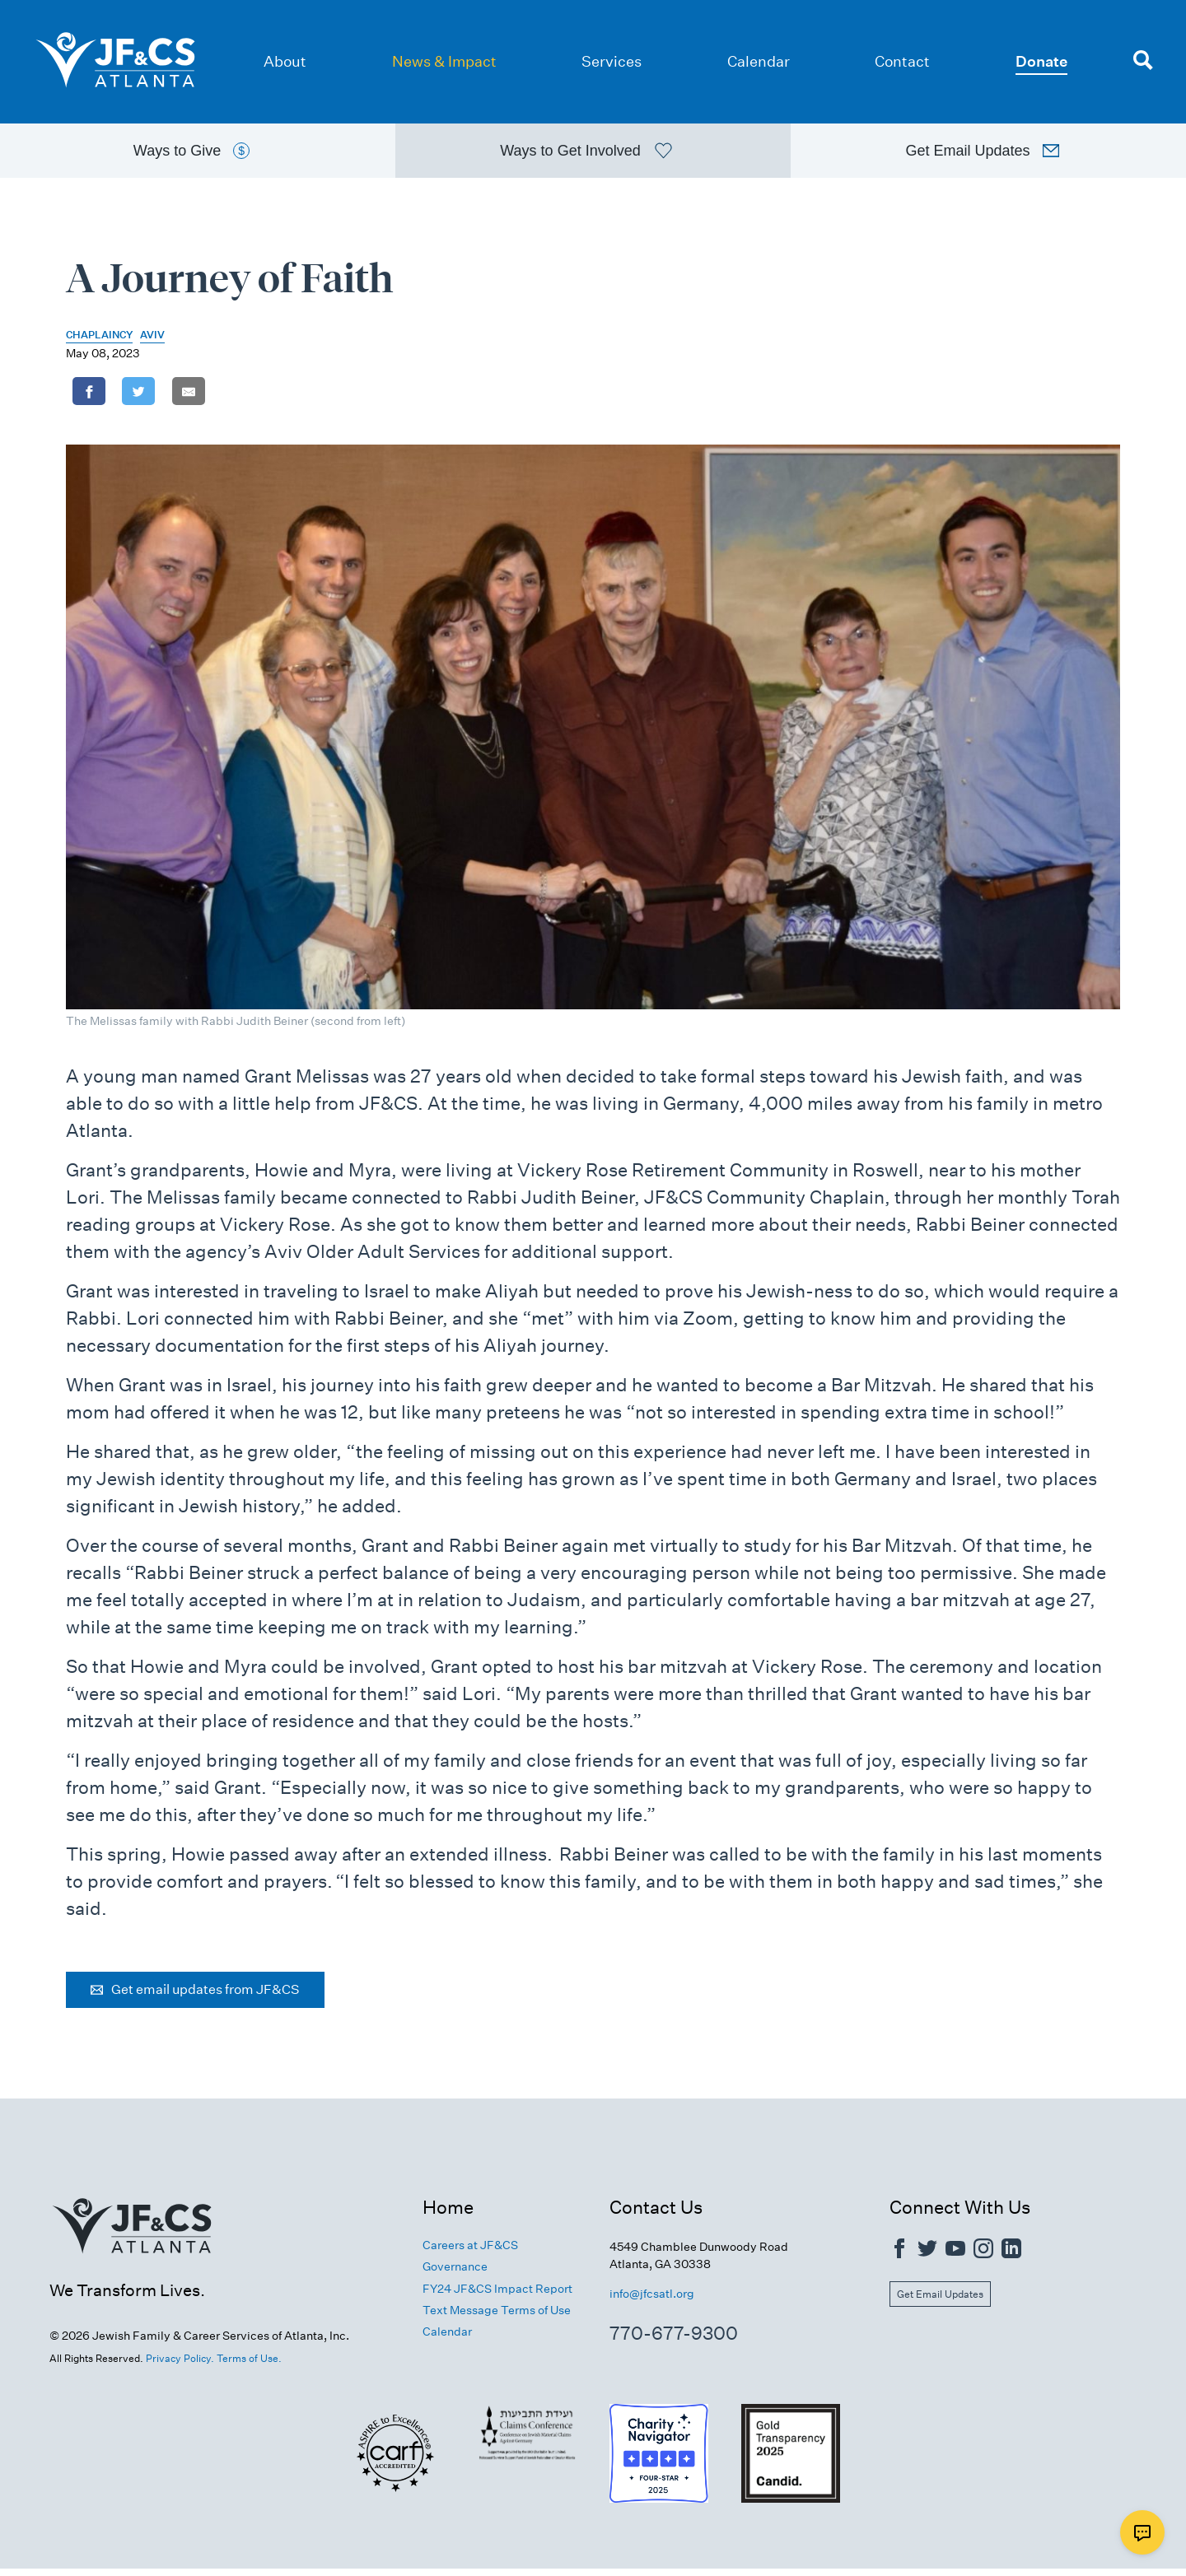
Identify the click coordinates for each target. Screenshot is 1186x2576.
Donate (1041, 61)
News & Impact (444, 61)
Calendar (758, 61)
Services (611, 61)
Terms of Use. (249, 2366)
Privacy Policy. (180, 2366)
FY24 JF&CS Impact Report (497, 2295)
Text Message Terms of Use (497, 2316)
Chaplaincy (99, 341)
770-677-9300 (673, 2340)
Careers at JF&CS (470, 2252)
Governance (455, 2273)
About (285, 61)
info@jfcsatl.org (651, 2301)
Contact (902, 61)
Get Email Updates (940, 2301)
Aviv (152, 341)
